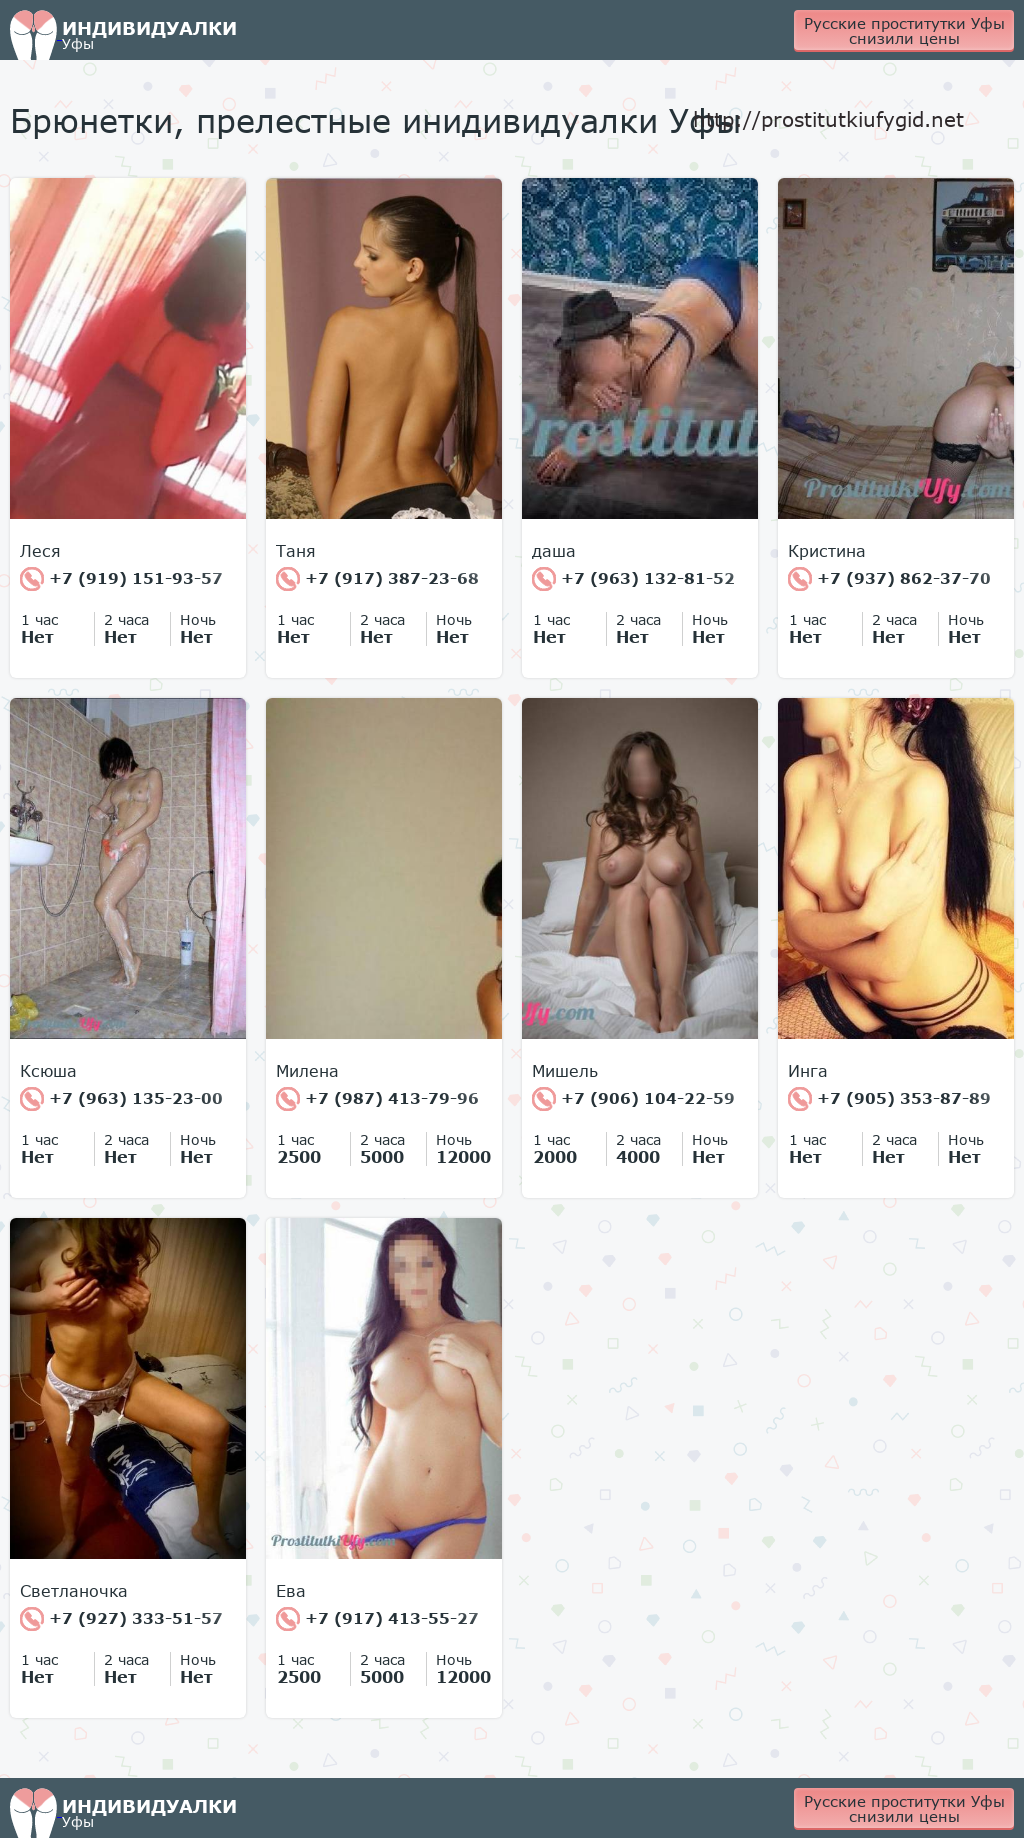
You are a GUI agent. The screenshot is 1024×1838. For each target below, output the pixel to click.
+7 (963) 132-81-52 (633, 579)
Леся (40, 551)
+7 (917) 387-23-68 (377, 579)
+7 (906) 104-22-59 (633, 1099)
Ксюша (48, 1071)
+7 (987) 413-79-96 (377, 1099)
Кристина (827, 551)
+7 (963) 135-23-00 (121, 1099)
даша (554, 551)
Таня (296, 551)
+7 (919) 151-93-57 (121, 579)
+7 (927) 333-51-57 (121, 1619)
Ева (291, 1591)
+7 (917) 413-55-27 (377, 1619)
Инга (808, 1071)
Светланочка (74, 1591)
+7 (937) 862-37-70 (889, 579)
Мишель (565, 1071)
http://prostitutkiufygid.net (828, 119)
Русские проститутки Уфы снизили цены (904, 30)
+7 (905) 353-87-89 (889, 1099)
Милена (307, 1071)
